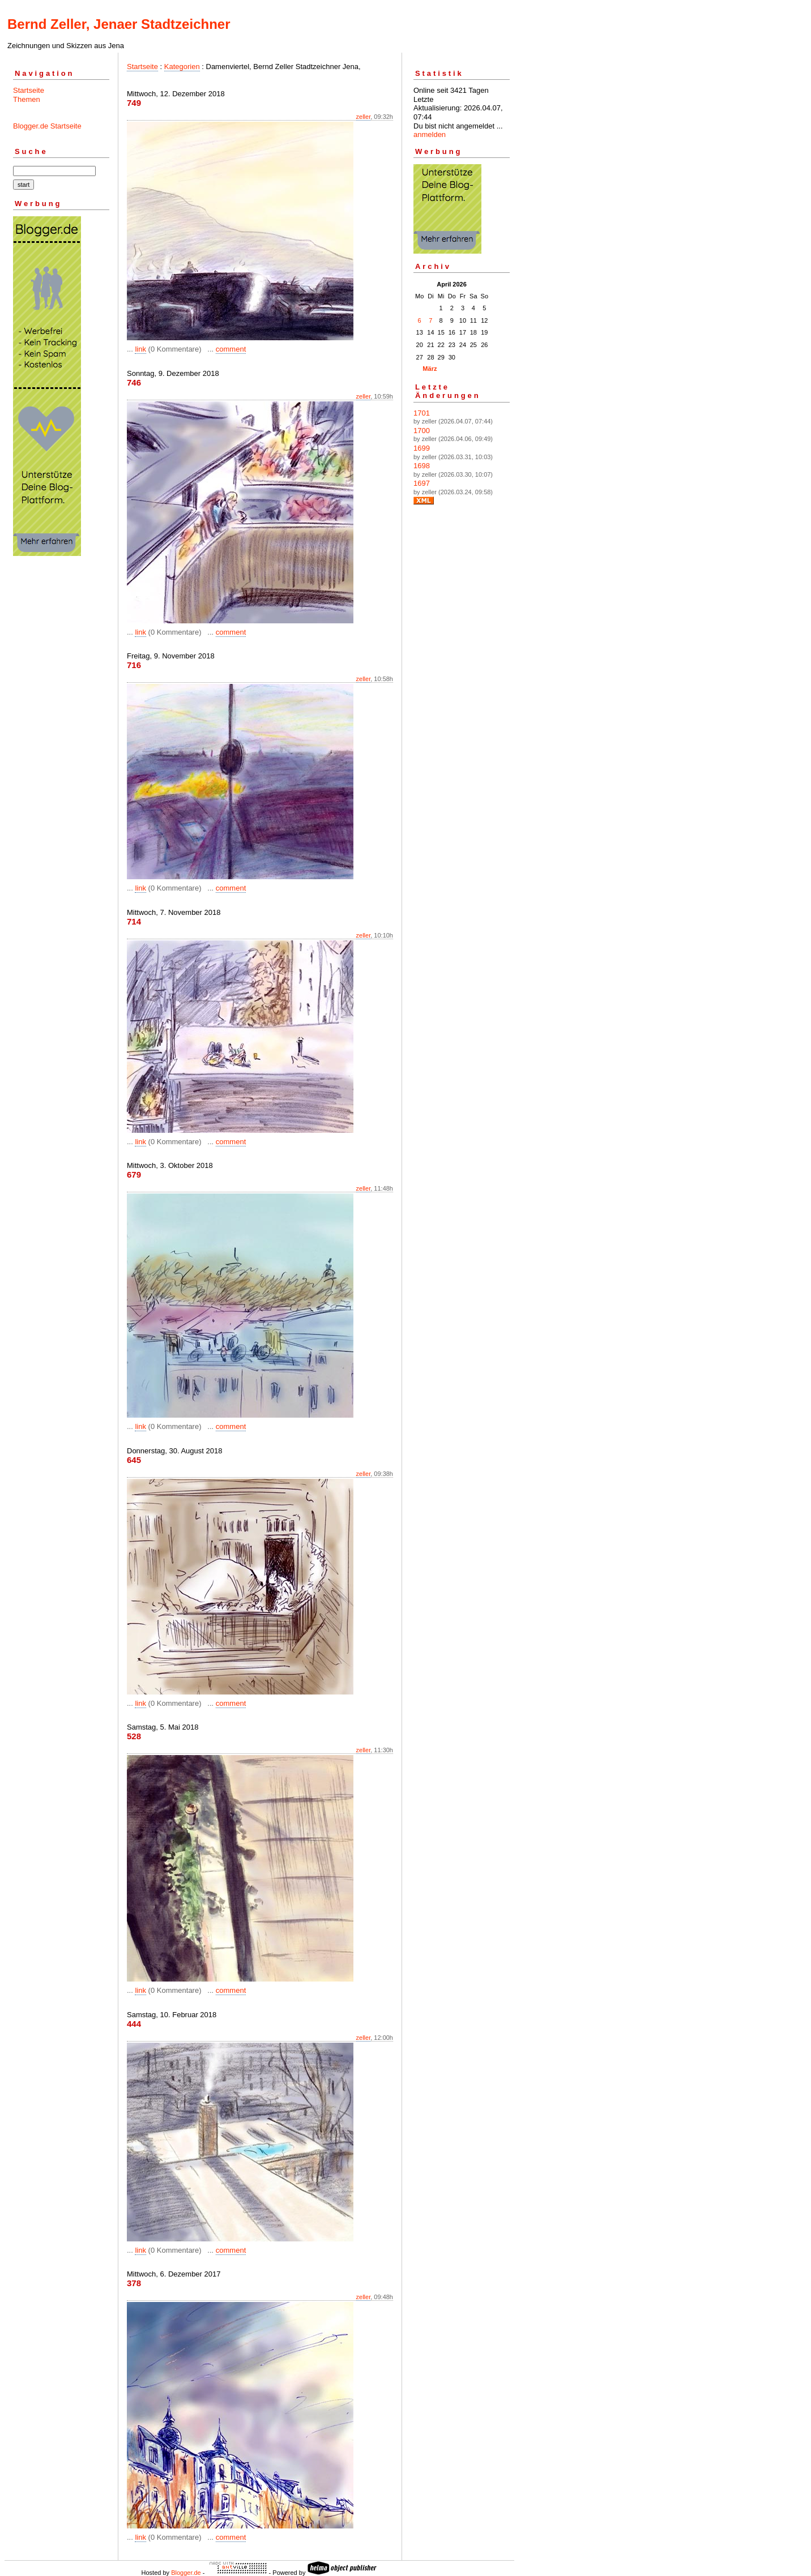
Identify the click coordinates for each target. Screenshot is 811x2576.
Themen (26, 99)
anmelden (429, 134)
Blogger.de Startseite (47, 126)
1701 (421, 413)
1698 (421, 465)
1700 (421, 430)
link (140, 349)
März (429, 368)
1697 (421, 483)
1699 (421, 448)
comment (231, 349)
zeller (363, 116)
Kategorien (182, 66)
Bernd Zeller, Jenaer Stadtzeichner (118, 24)
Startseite (28, 90)
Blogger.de (186, 2572)
